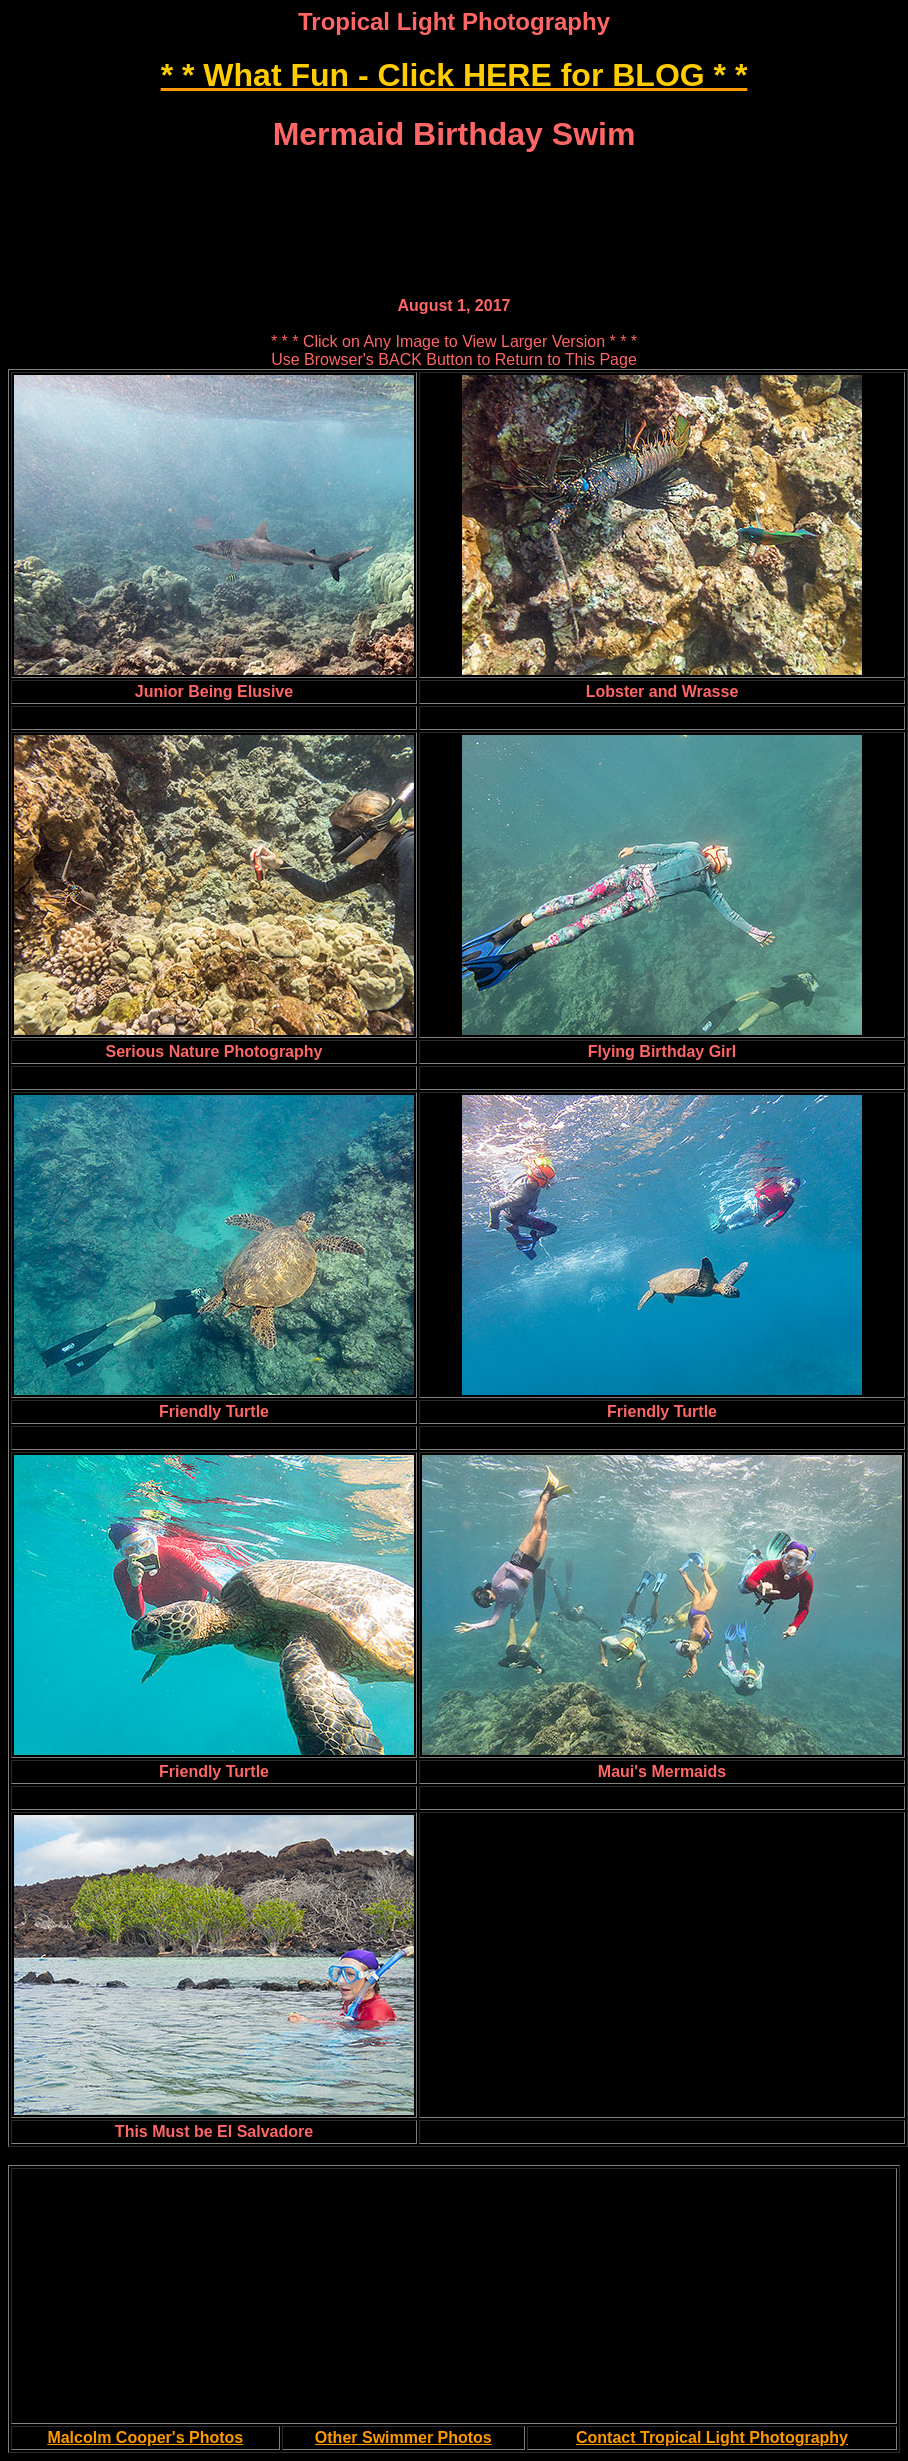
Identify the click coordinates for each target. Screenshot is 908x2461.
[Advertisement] (454, 181)
